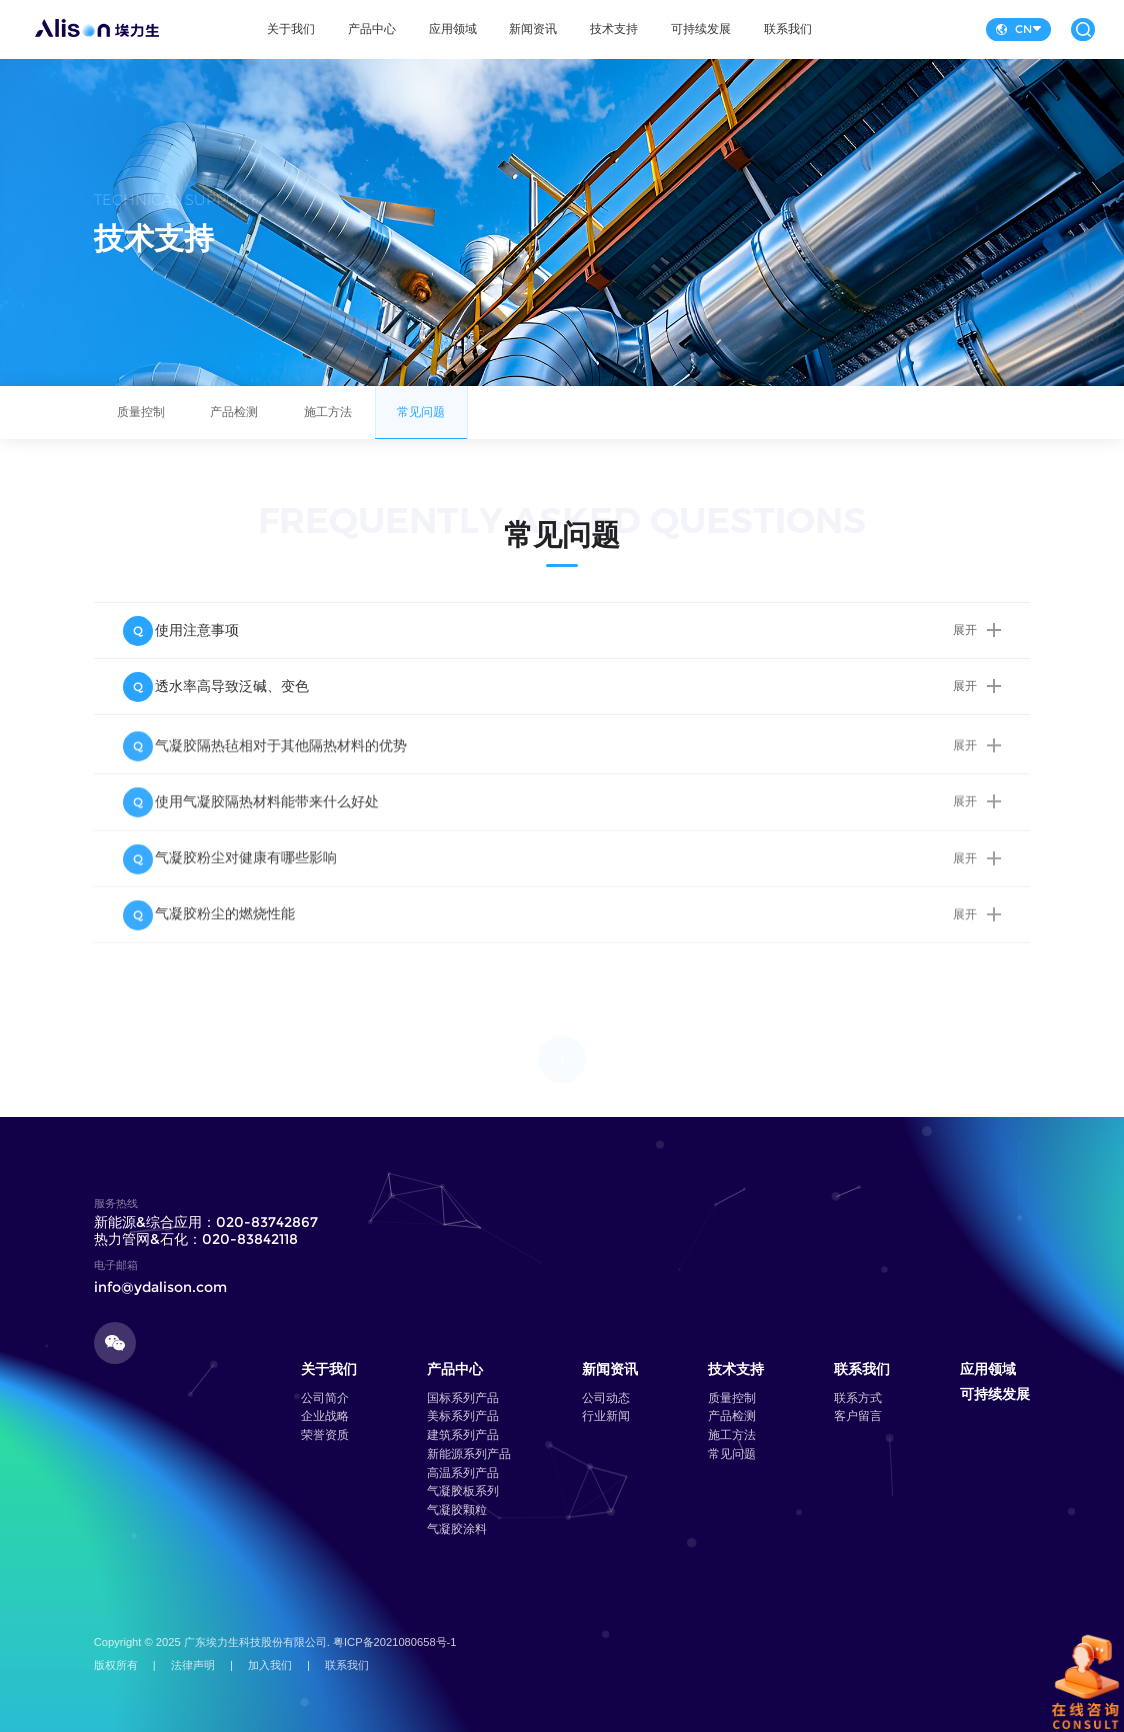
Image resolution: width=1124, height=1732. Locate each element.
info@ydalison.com (160, 1287)
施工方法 (328, 422)
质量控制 (141, 422)
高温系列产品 (463, 1473)
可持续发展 (701, 29)
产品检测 (234, 422)
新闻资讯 (533, 29)
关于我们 (291, 29)
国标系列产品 (463, 1398)
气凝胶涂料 (457, 1529)
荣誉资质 (325, 1435)
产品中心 (372, 29)
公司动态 (606, 1398)
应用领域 (453, 29)
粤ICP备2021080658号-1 (395, 1642)
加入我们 (270, 1665)
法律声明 (193, 1665)
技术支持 (614, 29)
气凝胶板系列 (463, 1491)
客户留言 (858, 1416)
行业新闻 (606, 1416)
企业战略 (325, 1416)
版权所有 (116, 1665)
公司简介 (325, 1398)
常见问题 (422, 422)
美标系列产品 (463, 1416)
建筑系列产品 (463, 1435)
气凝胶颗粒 (457, 1510)
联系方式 (858, 1398)
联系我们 (788, 29)
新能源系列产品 (469, 1454)
